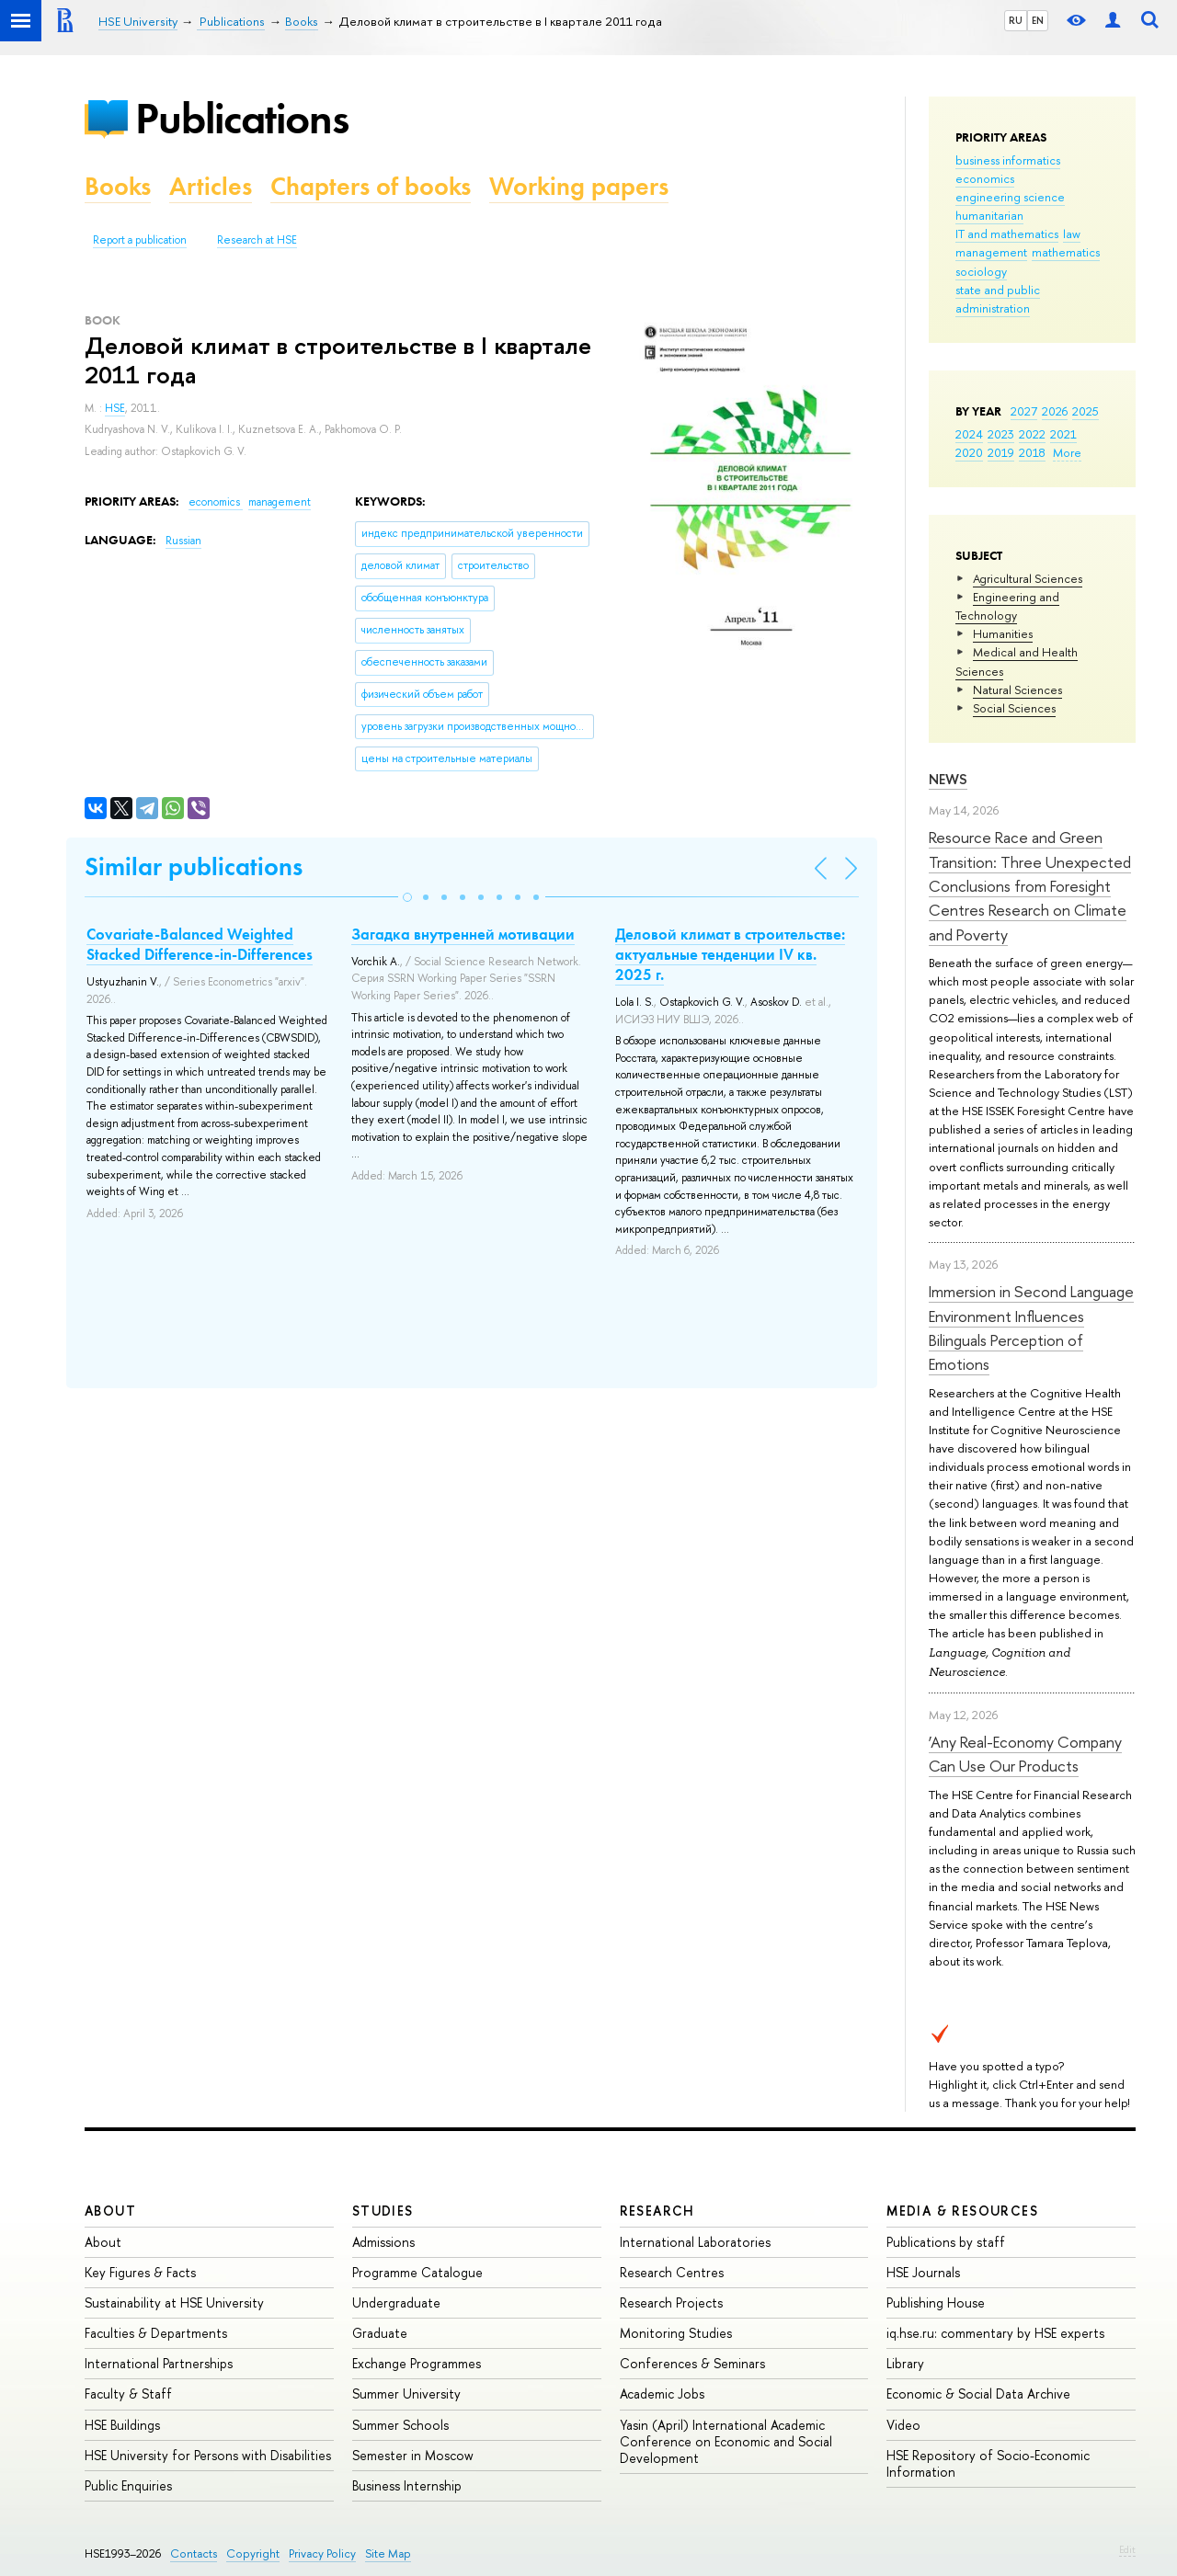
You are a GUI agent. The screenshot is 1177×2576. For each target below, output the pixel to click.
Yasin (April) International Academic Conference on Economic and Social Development (726, 2441)
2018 (1032, 452)
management (991, 252)
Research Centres (672, 2272)
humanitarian (989, 215)
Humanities (1003, 633)
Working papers (578, 186)
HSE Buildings (122, 2425)
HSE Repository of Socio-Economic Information (988, 2463)
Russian (183, 540)
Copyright (253, 2553)
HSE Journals (923, 2272)
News (948, 779)
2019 (1001, 452)
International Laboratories (695, 2242)
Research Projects (671, 2302)
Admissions (383, 2242)
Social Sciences (1014, 708)
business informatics (1007, 160)
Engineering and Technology (1007, 605)
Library (905, 2363)
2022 (1032, 434)
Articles (210, 186)
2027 (1024, 411)
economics (984, 178)
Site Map (388, 2553)
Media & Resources (962, 2210)
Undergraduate (396, 2302)
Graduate (379, 2333)
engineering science (1010, 196)
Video (903, 2425)
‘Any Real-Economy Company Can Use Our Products (1025, 1753)
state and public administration (997, 298)
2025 (1085, 411)
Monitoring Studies (676, 2333)
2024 (969, 434)
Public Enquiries (128, 2485)
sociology (981, 271)
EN (1038, 20)
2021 (1063, 434)
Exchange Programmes (416, 2363)
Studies (383, 2210)
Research (657, 2210)
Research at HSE (257, 240)
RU (1016, 20)
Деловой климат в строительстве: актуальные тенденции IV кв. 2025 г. (730, 954)
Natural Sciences (1017, 689)
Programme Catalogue (417, 2272)
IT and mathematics (1006, 233)
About (110, 2210)
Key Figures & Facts (140, 2272)
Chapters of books (370, 186)
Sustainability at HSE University (174, 2302)
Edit (1127, 2549)
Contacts (193, 2553)
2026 (1055, 411)
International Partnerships (159, 2363)
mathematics (1066, 252)
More (1067, 452)
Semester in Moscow (413, 2455)
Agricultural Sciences (1027, 578)
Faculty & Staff (128, 2393)
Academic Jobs (662, 2393)
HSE (115, 408)
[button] (407, 897)
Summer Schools (400, 2425)
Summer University (406, 2393)
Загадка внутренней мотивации (463, 934)
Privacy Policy (322, 2553)
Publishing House (935, 2302)
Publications (242, 118)
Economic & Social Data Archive (978, 2393)
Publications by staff (945, 2242)
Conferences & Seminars (692, 2363)
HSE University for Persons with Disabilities (208, 2455)
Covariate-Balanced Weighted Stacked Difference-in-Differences (199, 944)
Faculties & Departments (156, 2333)
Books (118, 186)
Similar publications (194, 866)
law (1071, 233)
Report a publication (140, 240)
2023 (1001, 434)
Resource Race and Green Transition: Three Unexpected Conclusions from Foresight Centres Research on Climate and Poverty (1030, 885)
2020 (969, 452)
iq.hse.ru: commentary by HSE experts (995, 2333)
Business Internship (407, 2485)
